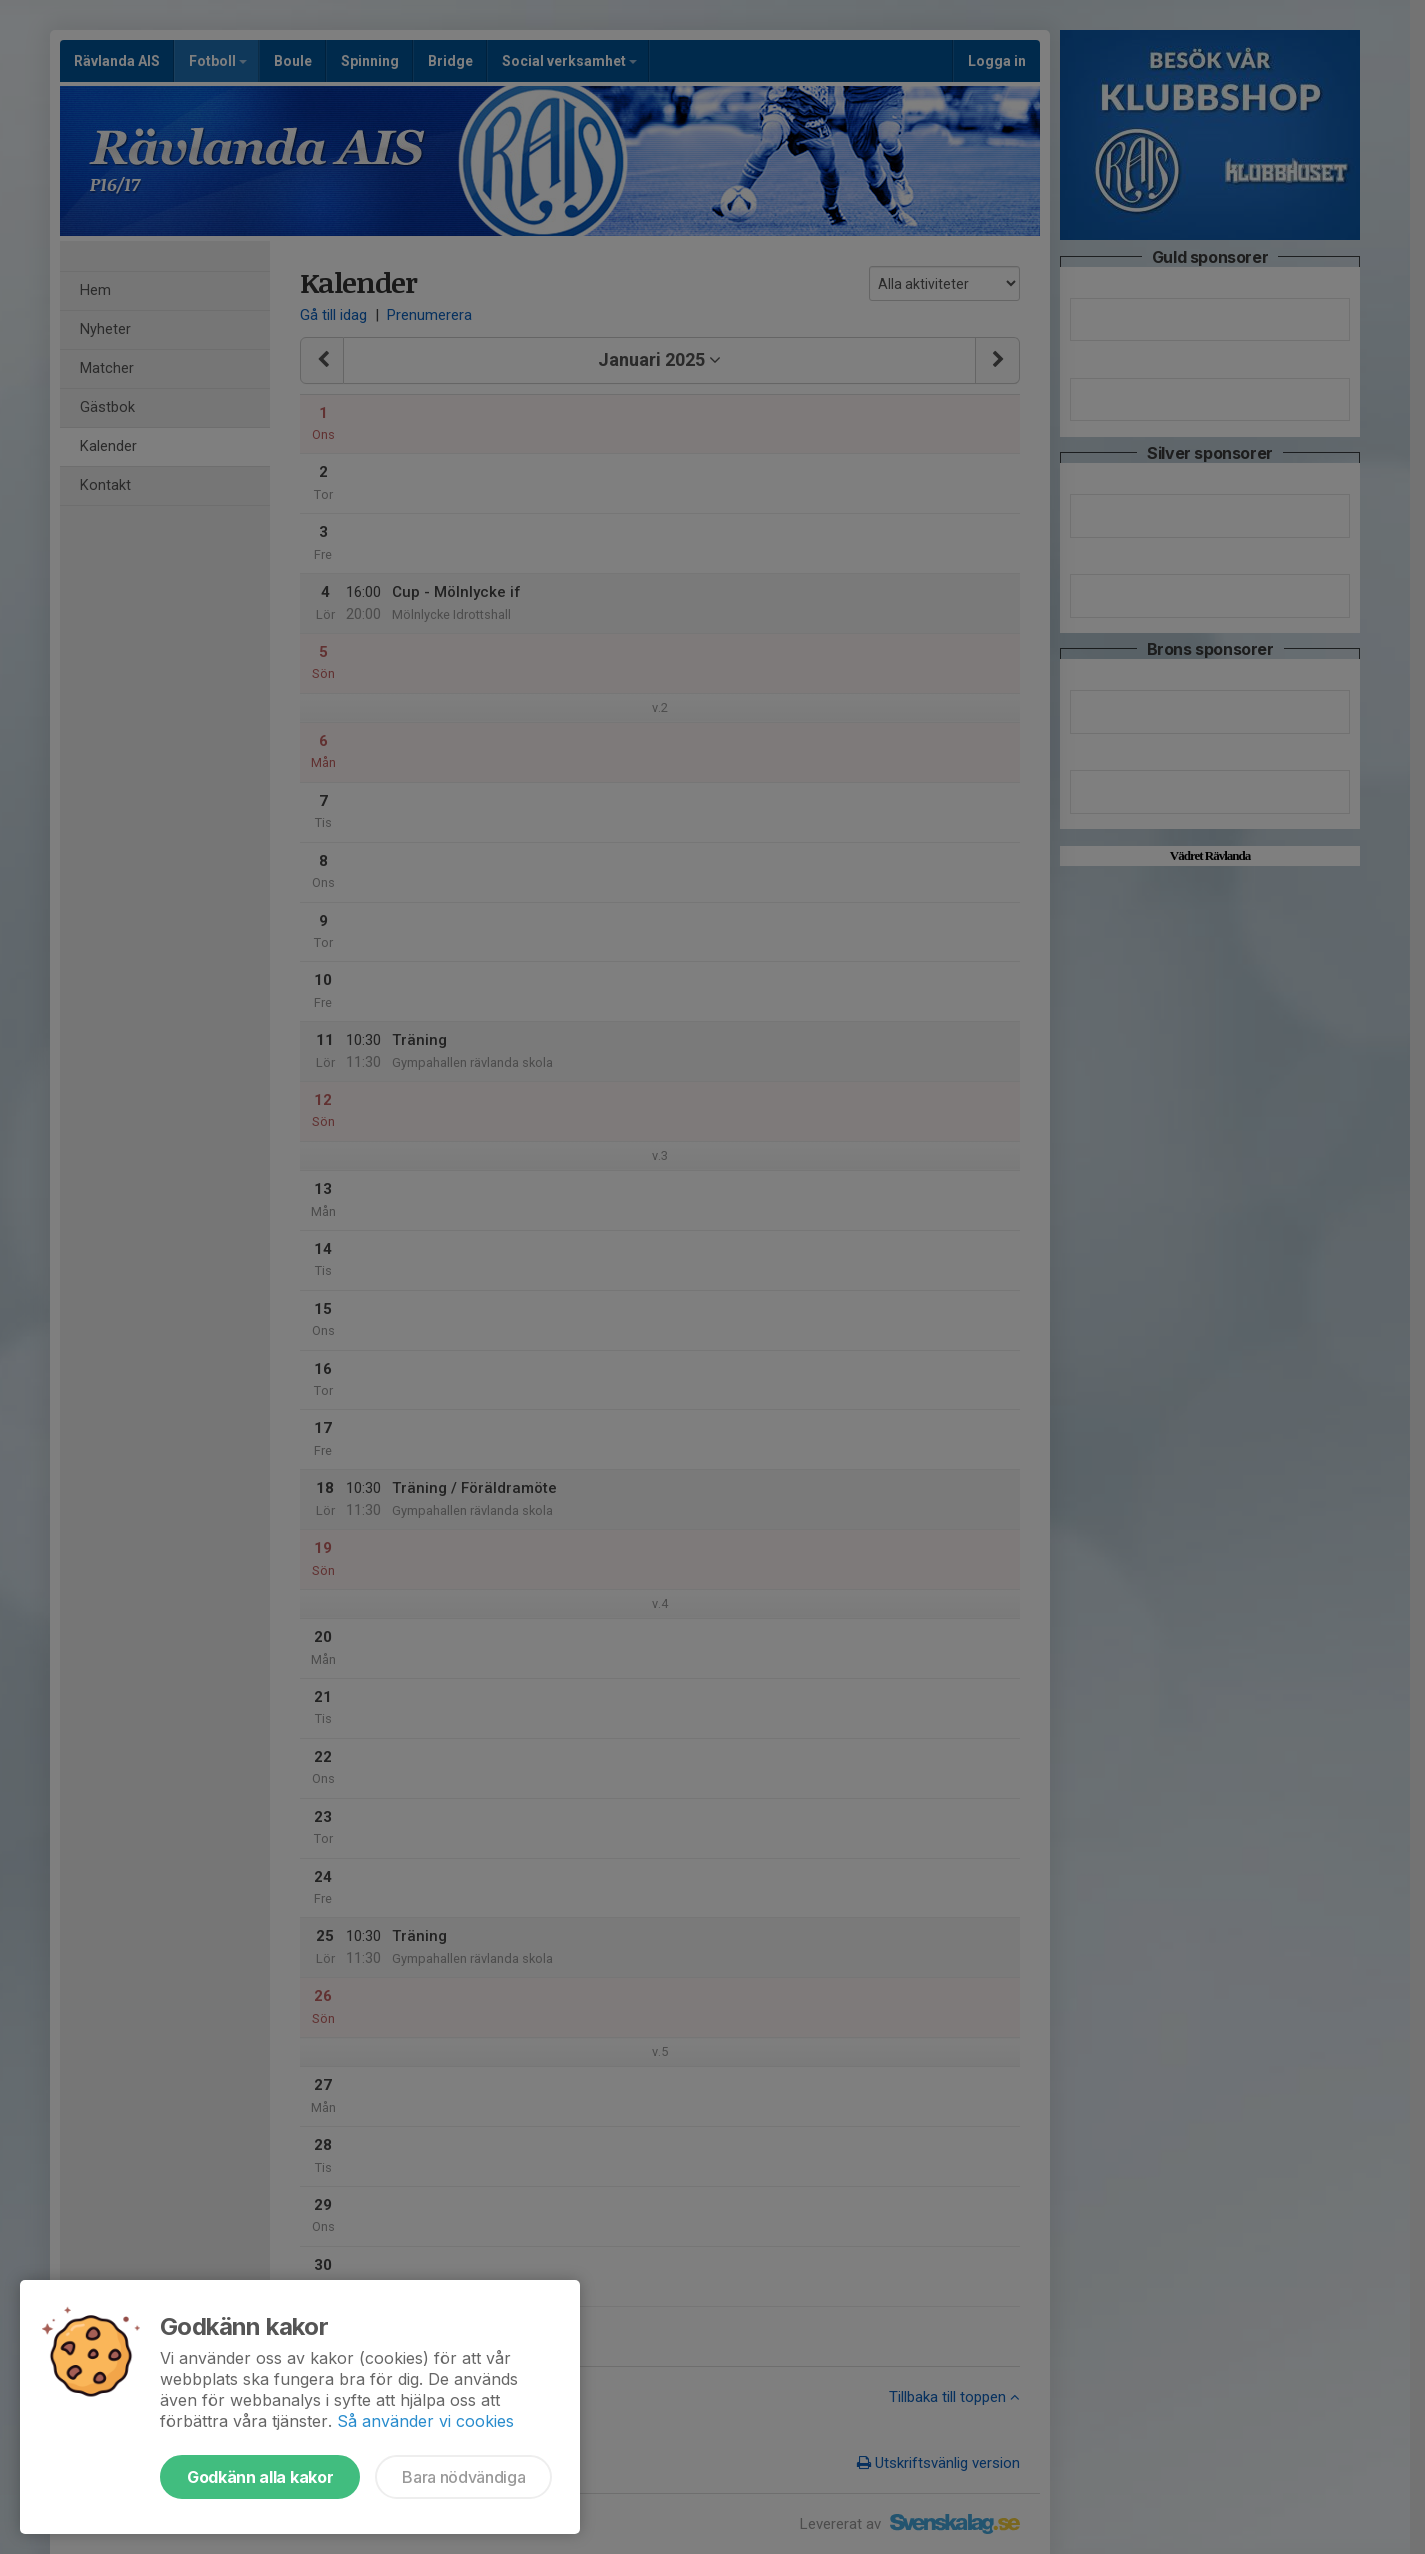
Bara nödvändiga (463, 2477)
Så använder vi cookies (425, 2421)
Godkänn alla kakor (260, 2477)
